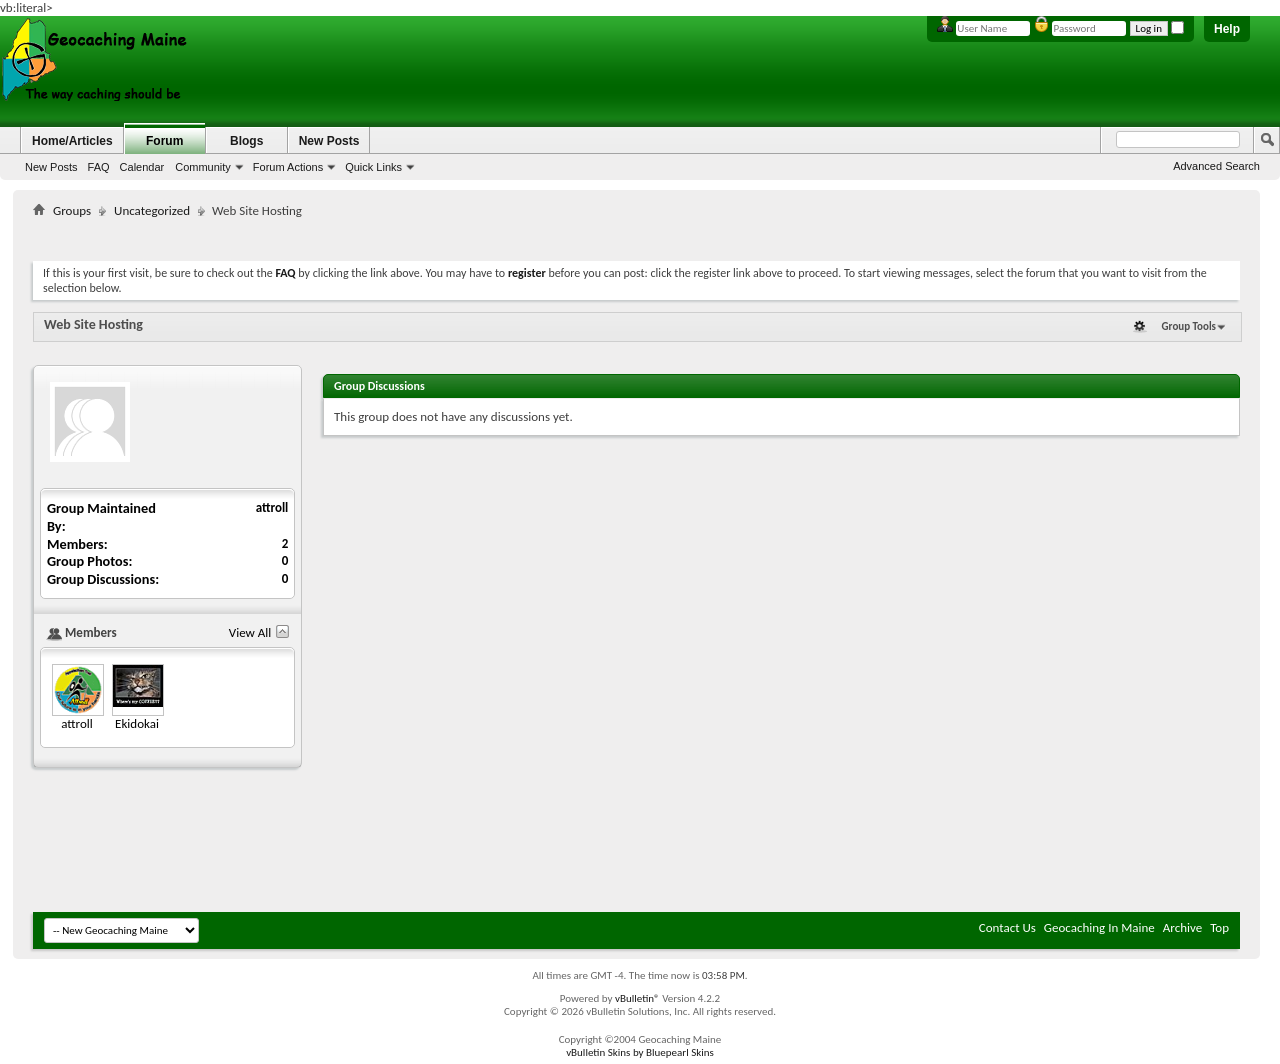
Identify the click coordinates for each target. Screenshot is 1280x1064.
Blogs (246, 141)
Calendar (142, 167)
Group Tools (1189, 326)
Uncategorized (152, 210)
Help (1227, 29)
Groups (72, 210)
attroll (272, 507)
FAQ (99, 167)
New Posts (51, 167)
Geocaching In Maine (1099, 927)
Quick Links (373, 167)
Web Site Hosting (93, 324)
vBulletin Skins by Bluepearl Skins (640, 1052)
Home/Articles (72, 141)
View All (250, 632)
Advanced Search (1216, 166)
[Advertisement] (637, 235)
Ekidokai (137, 723)
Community (203, 167)
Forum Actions (288, 167)
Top (1219, 927)
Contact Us (1007, 927)
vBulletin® (637, 998)
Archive (1182, 927)
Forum (164, 141)
